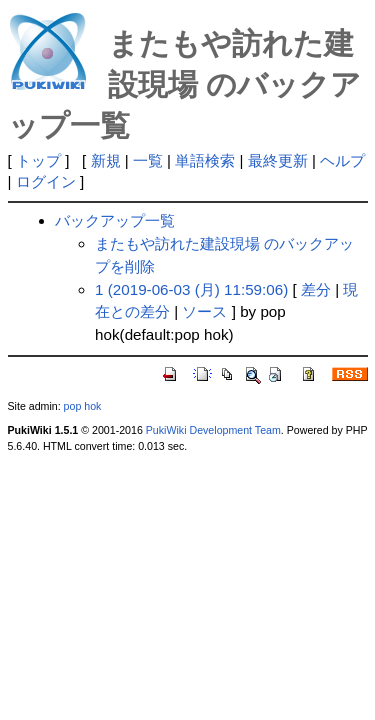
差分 (316, 289)
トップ (38, 160)
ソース (204, 311)
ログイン (46, 181)
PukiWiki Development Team (213, 430)
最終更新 (278, 160)
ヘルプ (342, 160)
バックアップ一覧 (115, 220)
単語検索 (205, 160)
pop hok (83, 406)
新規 (106, 160)
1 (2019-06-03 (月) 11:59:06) (191, 289)
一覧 (148, 160)
